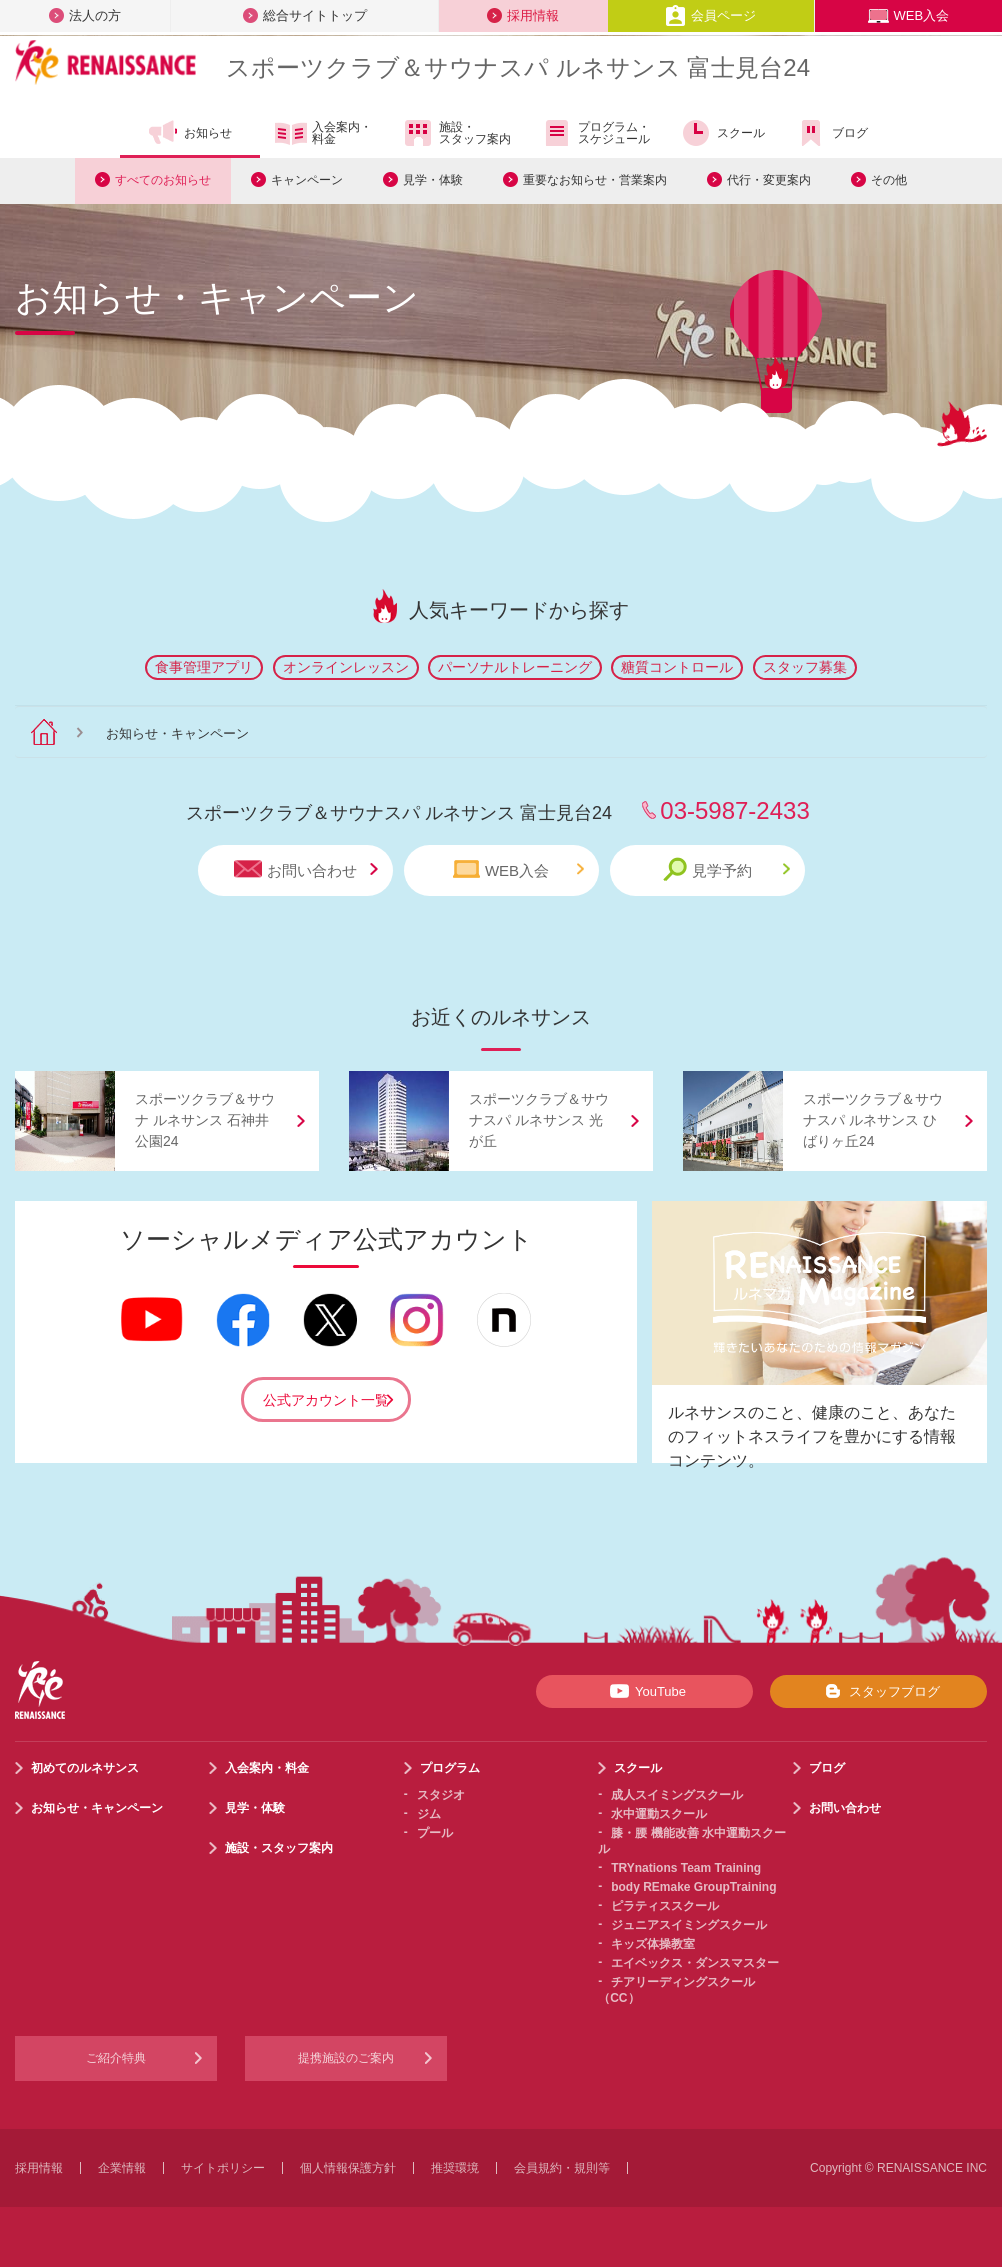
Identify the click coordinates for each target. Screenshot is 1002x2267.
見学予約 (726, 869)
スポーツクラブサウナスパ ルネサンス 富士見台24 (518, 67)
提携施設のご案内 (346, 2058)
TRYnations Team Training (686, 1868)
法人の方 (85, 15)
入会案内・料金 (323, 134)
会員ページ (710, 15)
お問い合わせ (306, 869)
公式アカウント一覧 (326, 1400)
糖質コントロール (677, 667)
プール (435, 1833)
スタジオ (441, 1795)
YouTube (644, 1691)
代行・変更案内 (769, 180)
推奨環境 (455, 2168)
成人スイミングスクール (677, 1795)
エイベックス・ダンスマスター (695, 1963)
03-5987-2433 (734, 810)
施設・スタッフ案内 (456, 133)
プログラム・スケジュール (595, 133)
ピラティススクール (665, 1906)
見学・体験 (433, 180)
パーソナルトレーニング (515, 667)
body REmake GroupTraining (693, 1887)
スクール (722, 133)
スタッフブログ (878, 1691)
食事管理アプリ (204, 667)
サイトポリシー (223, 2168)
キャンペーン (307, 180)
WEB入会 (909, 15)
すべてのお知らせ (163, 180)
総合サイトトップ (305, 15)
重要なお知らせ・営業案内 (595, 180)
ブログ (831, 133)
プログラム (450, 1768)
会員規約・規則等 (562, 2168)
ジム (429, 1814)
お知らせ (189, 133)
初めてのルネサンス (85, 1768)
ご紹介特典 (116, 2058)
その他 (889, 180)
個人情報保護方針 (348, 2168)
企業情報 (122, 2168)
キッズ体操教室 (653, 1944)
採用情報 (523, 15)
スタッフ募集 (805, 667)
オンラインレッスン (346, 667)
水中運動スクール (659, 1814)
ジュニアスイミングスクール (689, 1925)
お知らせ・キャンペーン (97, 1808)
